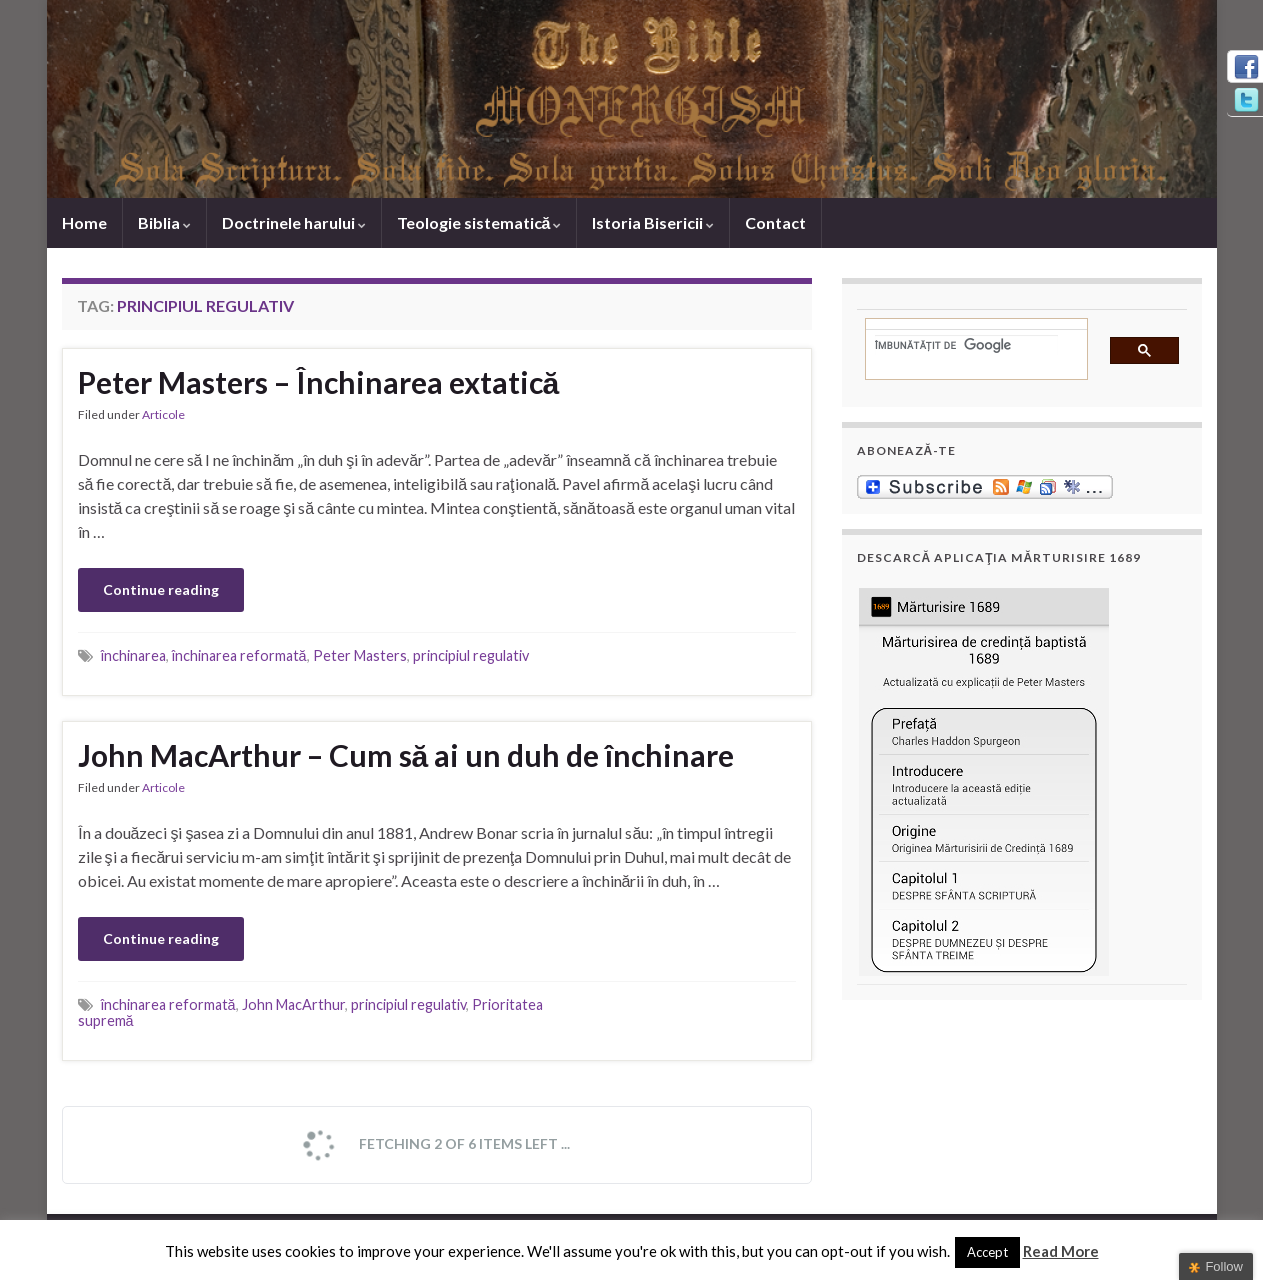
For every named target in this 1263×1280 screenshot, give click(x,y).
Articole (163, 414)
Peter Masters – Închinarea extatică (319, 382)
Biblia (164, 222)
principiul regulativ (471, 655)
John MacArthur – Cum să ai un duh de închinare (406, 755)
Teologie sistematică (479, 222)
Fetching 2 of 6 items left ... (436, 1145)
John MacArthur (293, 1004)
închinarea (133, 655)
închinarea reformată (239, 655)
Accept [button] (987, 1252)
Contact (775, 222)
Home (84, 222)
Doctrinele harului (294, 222)
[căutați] (966, 345)
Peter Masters (360, 655)
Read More (1061, 1251)
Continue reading (161, 589)
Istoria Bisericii (653, 222)
